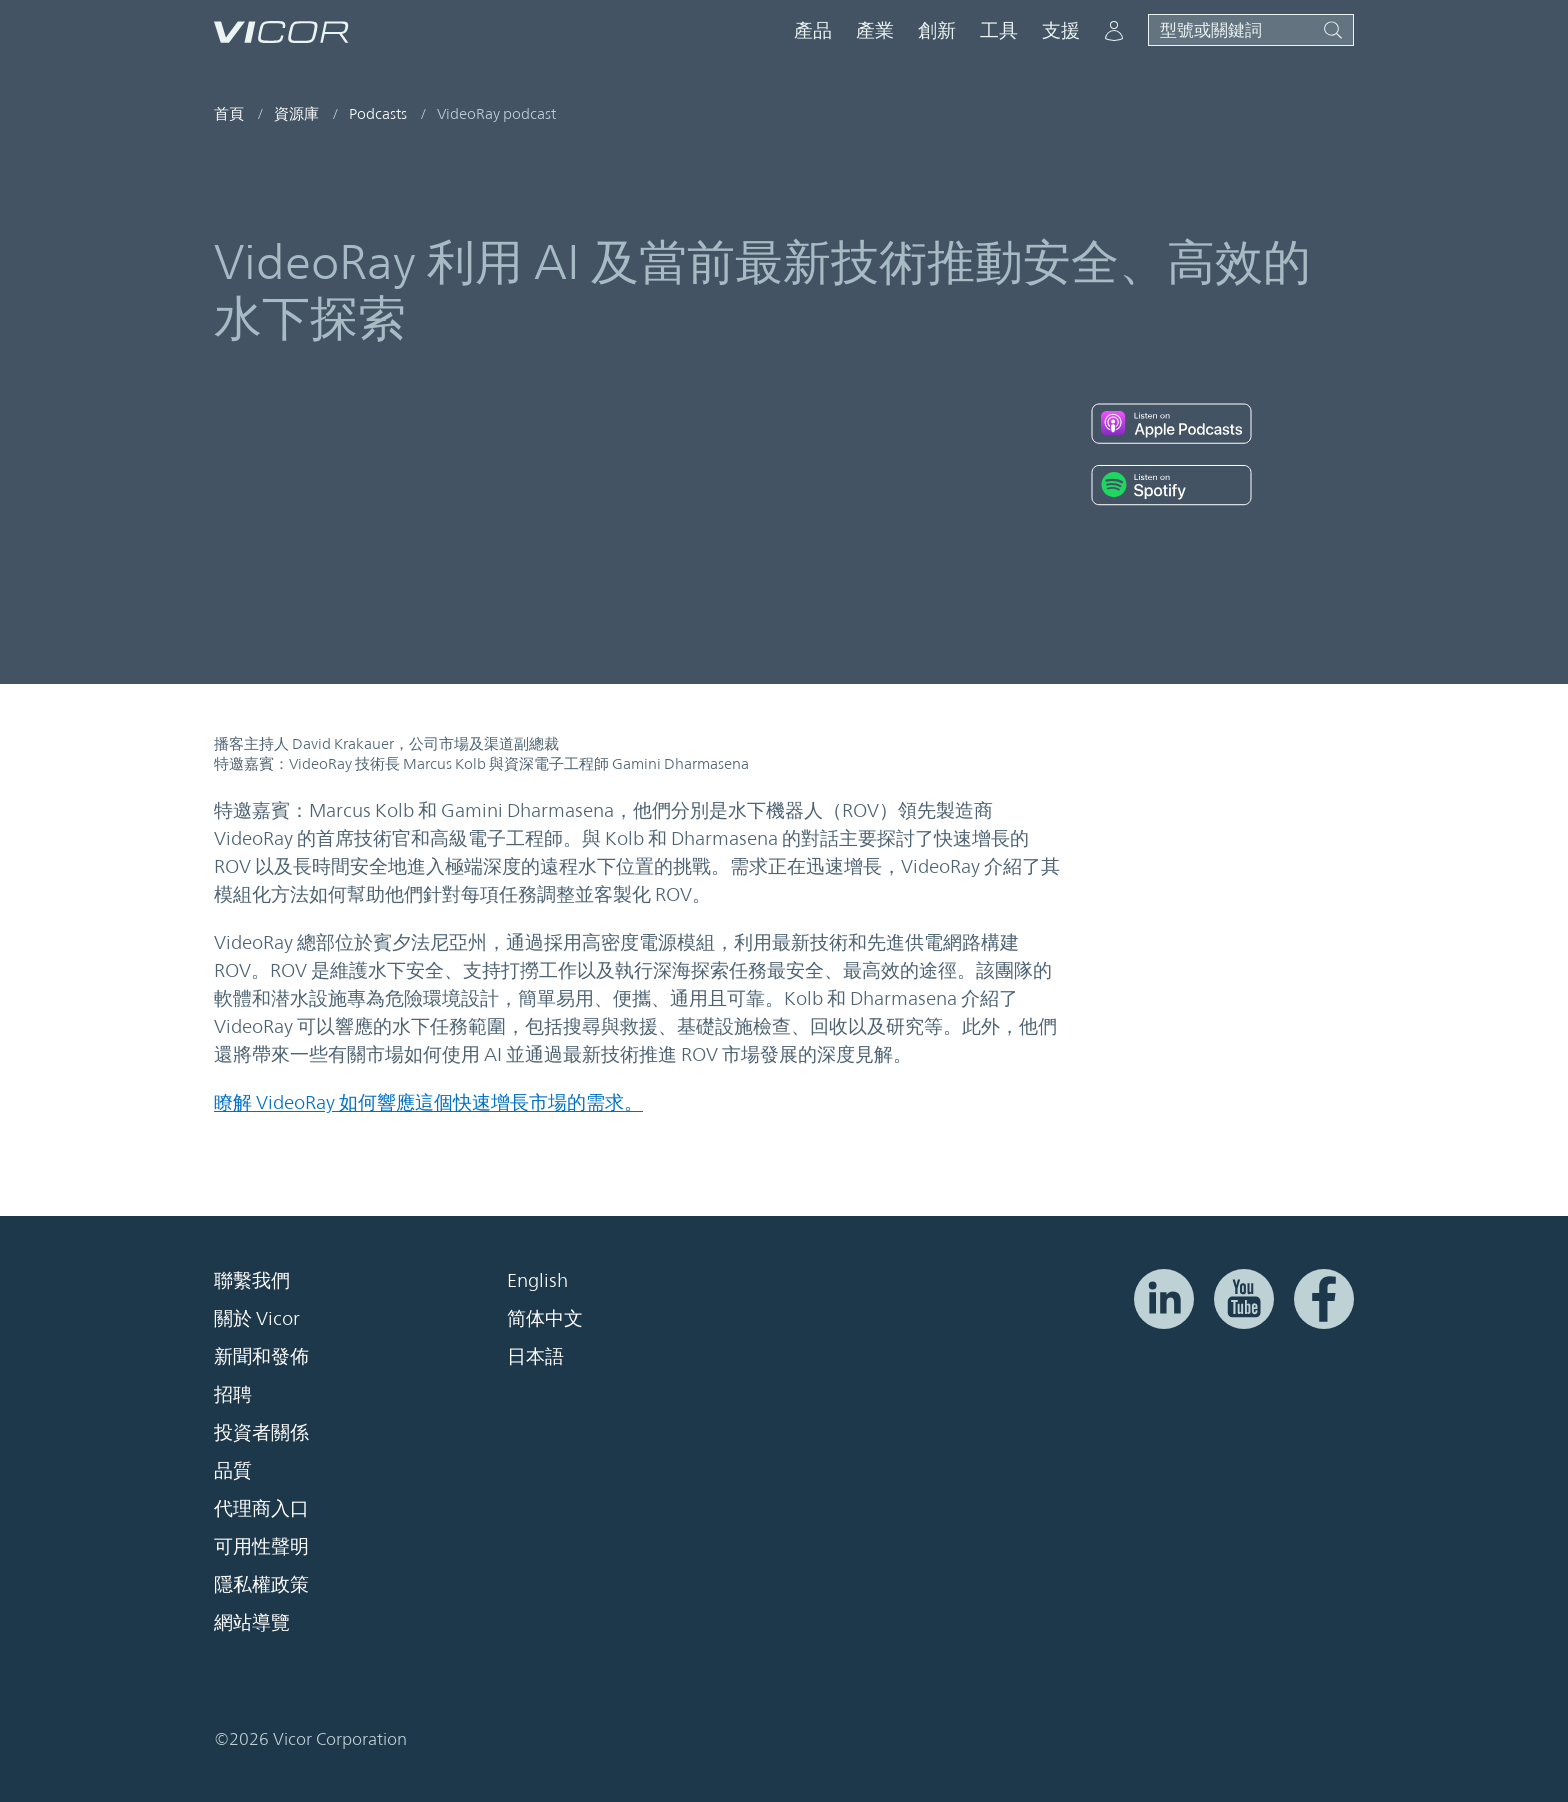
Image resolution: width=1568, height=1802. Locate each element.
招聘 (233, 1394)
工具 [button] (999, 30)
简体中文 (545, 1318)
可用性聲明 (261, 1546)
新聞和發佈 (261, 1356)
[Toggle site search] (1251, 30)
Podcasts (378, 113)
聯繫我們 (252, 1280)
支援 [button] (1061, 30)
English (537, 1280)
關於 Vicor (257, 1318)
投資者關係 (261, 1432)
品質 (233, 1470)
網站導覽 (252, 1622)
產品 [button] (813, 30)
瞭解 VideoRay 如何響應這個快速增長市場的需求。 (428, 1102)
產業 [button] (875, 30)
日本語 (535, 1356)
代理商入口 (261, 1508)
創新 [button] (937, 30)
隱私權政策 (261, 1584)
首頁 (229, 113)
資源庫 (296, 113)
